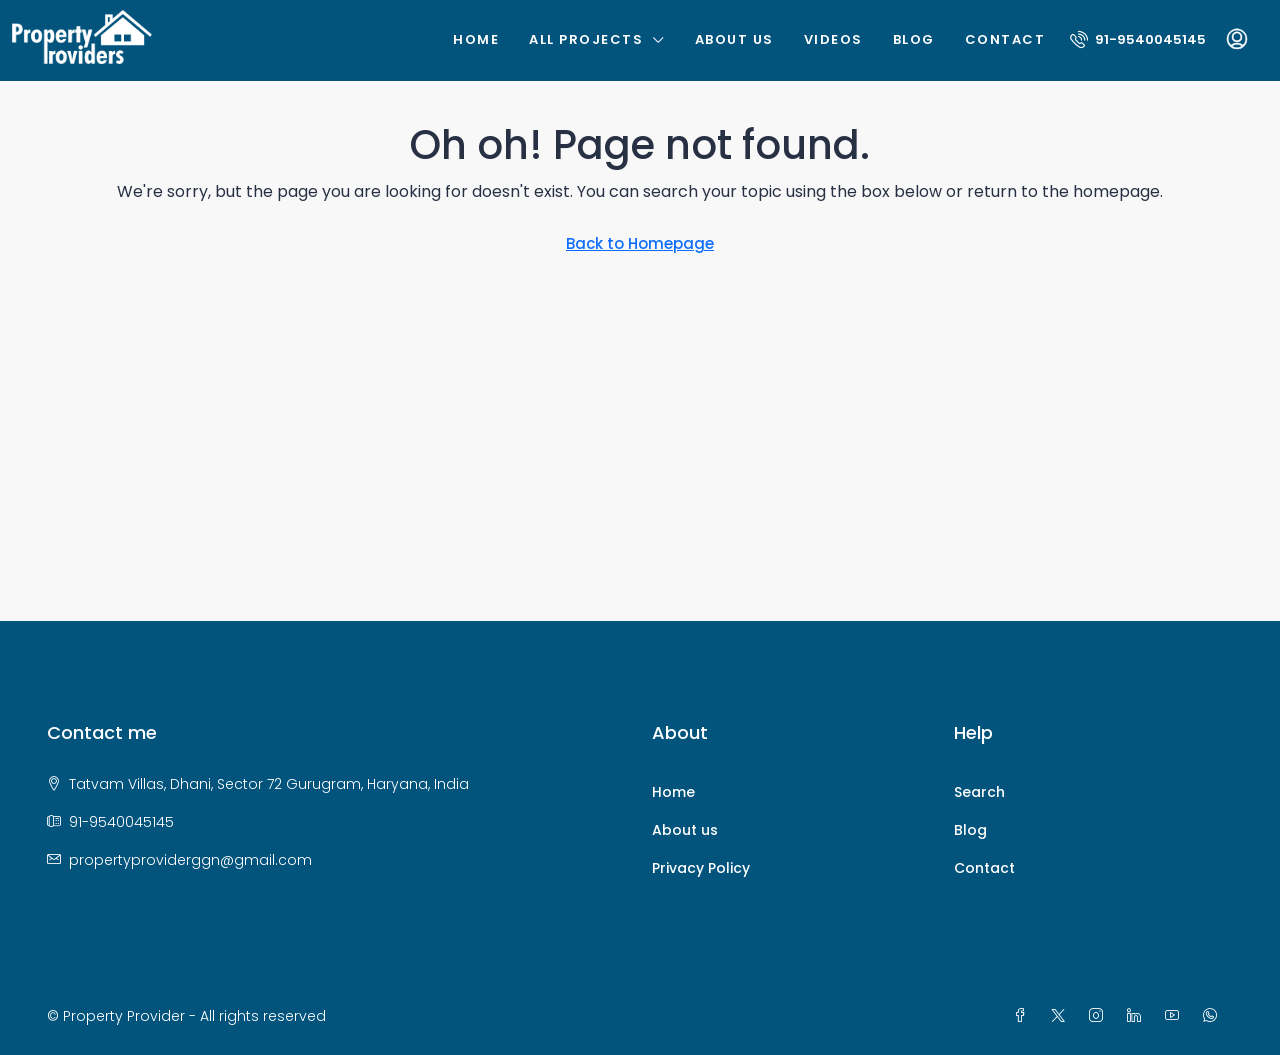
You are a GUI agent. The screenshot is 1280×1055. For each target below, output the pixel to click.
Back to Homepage (640, 243)
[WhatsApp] (1214, 1016)
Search (979, 792)
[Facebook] (1024, 1016)
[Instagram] (1100, 1016)
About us (734, 39)
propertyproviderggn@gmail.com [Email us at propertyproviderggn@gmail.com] (190, 860)
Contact (1005, 39)
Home (476, 39)
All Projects (586, 39)
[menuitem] (1138, 39)
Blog (914, 39)
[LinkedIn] (1138, 1016)
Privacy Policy (701, 868)
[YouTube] (1176, 1016)
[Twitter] (1062, 1016)
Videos (833, 39)
